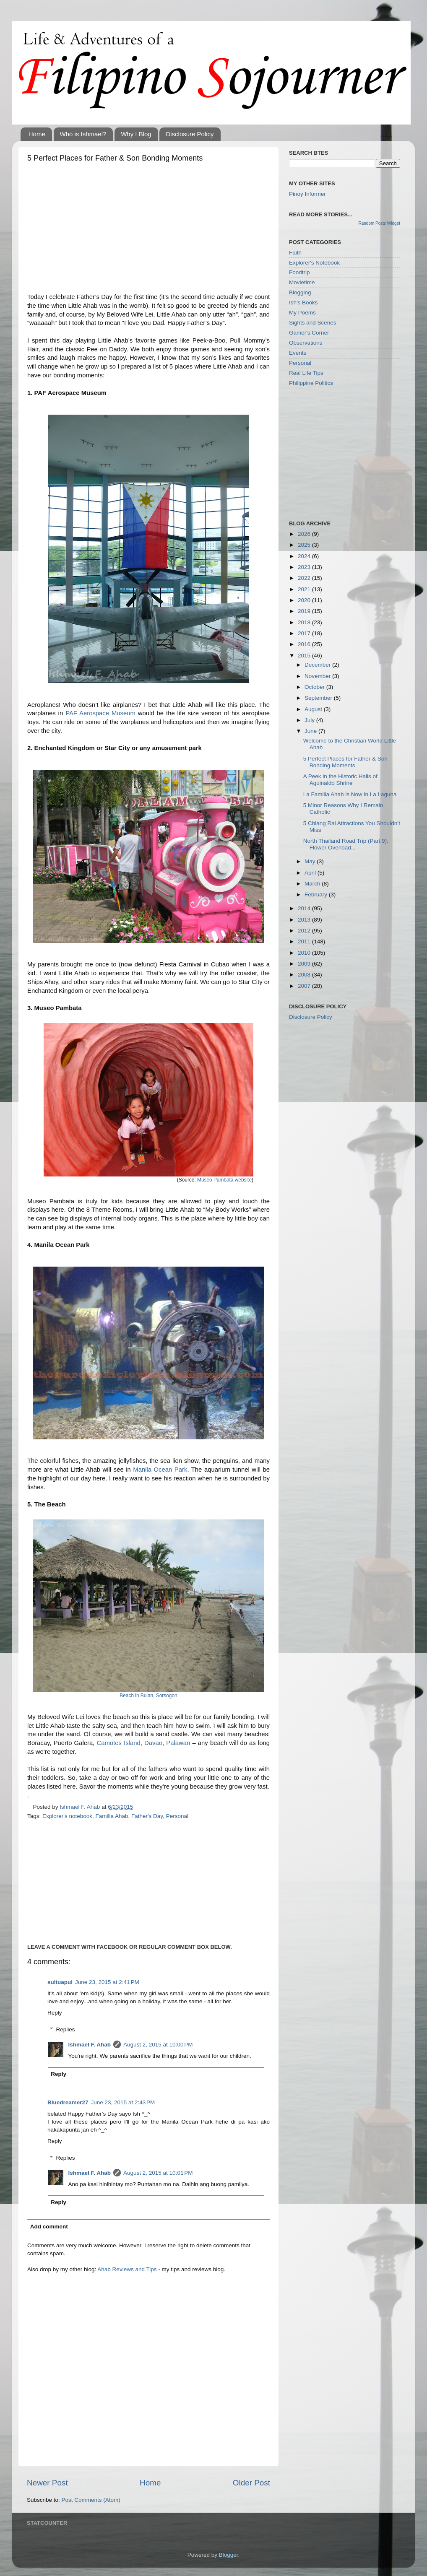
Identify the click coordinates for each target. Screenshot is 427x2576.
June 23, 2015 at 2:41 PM (107, 1982)
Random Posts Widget (380, 223)
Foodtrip (299, 272)
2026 (305, 534)
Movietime (302, 282)
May (311, 861)
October (315, 687)
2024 (305, 556)
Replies (65, 2029)
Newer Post (47, 2482)
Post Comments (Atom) (91, 2500)
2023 (305, 567)
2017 (305, 633)
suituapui (60, 1982)
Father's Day (147, 1816)
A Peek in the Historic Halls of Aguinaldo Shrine (340, 779)
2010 (305, 953)
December (318, 665)
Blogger (228, 2555)
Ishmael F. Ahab (89, 2044)
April (311, 873)
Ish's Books (303, 302)
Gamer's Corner (309, 333)
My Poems (302, 312)
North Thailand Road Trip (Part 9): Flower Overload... (345, 844)
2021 (305, 589)
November (318, 676)
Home (37, 134)
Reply (54, 2013)
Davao (153, 1743)
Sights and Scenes (312, 322)
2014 (305, 908)
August (314, 709)
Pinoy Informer (307, 194)
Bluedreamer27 (68, 2102)
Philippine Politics (311, 383)
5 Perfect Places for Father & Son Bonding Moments (345, 762)
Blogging (300, 292)
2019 (305, 611)
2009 (305, 964)
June (311, 731)
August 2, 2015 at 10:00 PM (158, 2044)
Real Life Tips (306, 373)
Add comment (49, 2226)
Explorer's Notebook (314, 263)
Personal (177, 1816)
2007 (305, 986)
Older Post (251, 2482)
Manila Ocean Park (160, 1469)
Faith (295, 252)
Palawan (178, 1743)
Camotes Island (118, 1743)
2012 (305, 930)
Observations (306, 343)
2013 (305, 920)
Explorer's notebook (67, 1816)
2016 (305, 644)
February (317, 894)
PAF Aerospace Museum (100, 713)
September (319, 698)
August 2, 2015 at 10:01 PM (158, 2173)
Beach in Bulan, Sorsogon (148, 1695)
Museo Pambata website (224, 1180)
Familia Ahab (111, 1816)
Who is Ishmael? (83, 134)
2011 (305, 941)
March (313, 883)
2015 (305, 655)
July (310, 720)
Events (297, 353)
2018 (305, 622)
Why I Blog (136, 134)
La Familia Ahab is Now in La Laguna (350, 794)
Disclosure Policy (190, 134)
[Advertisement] (148, 229)
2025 (305, 545)
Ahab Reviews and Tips (126, 2269)
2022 (305, 578)
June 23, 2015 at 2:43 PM (123, 2102)
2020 (305, 600)
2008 (305, 974)
